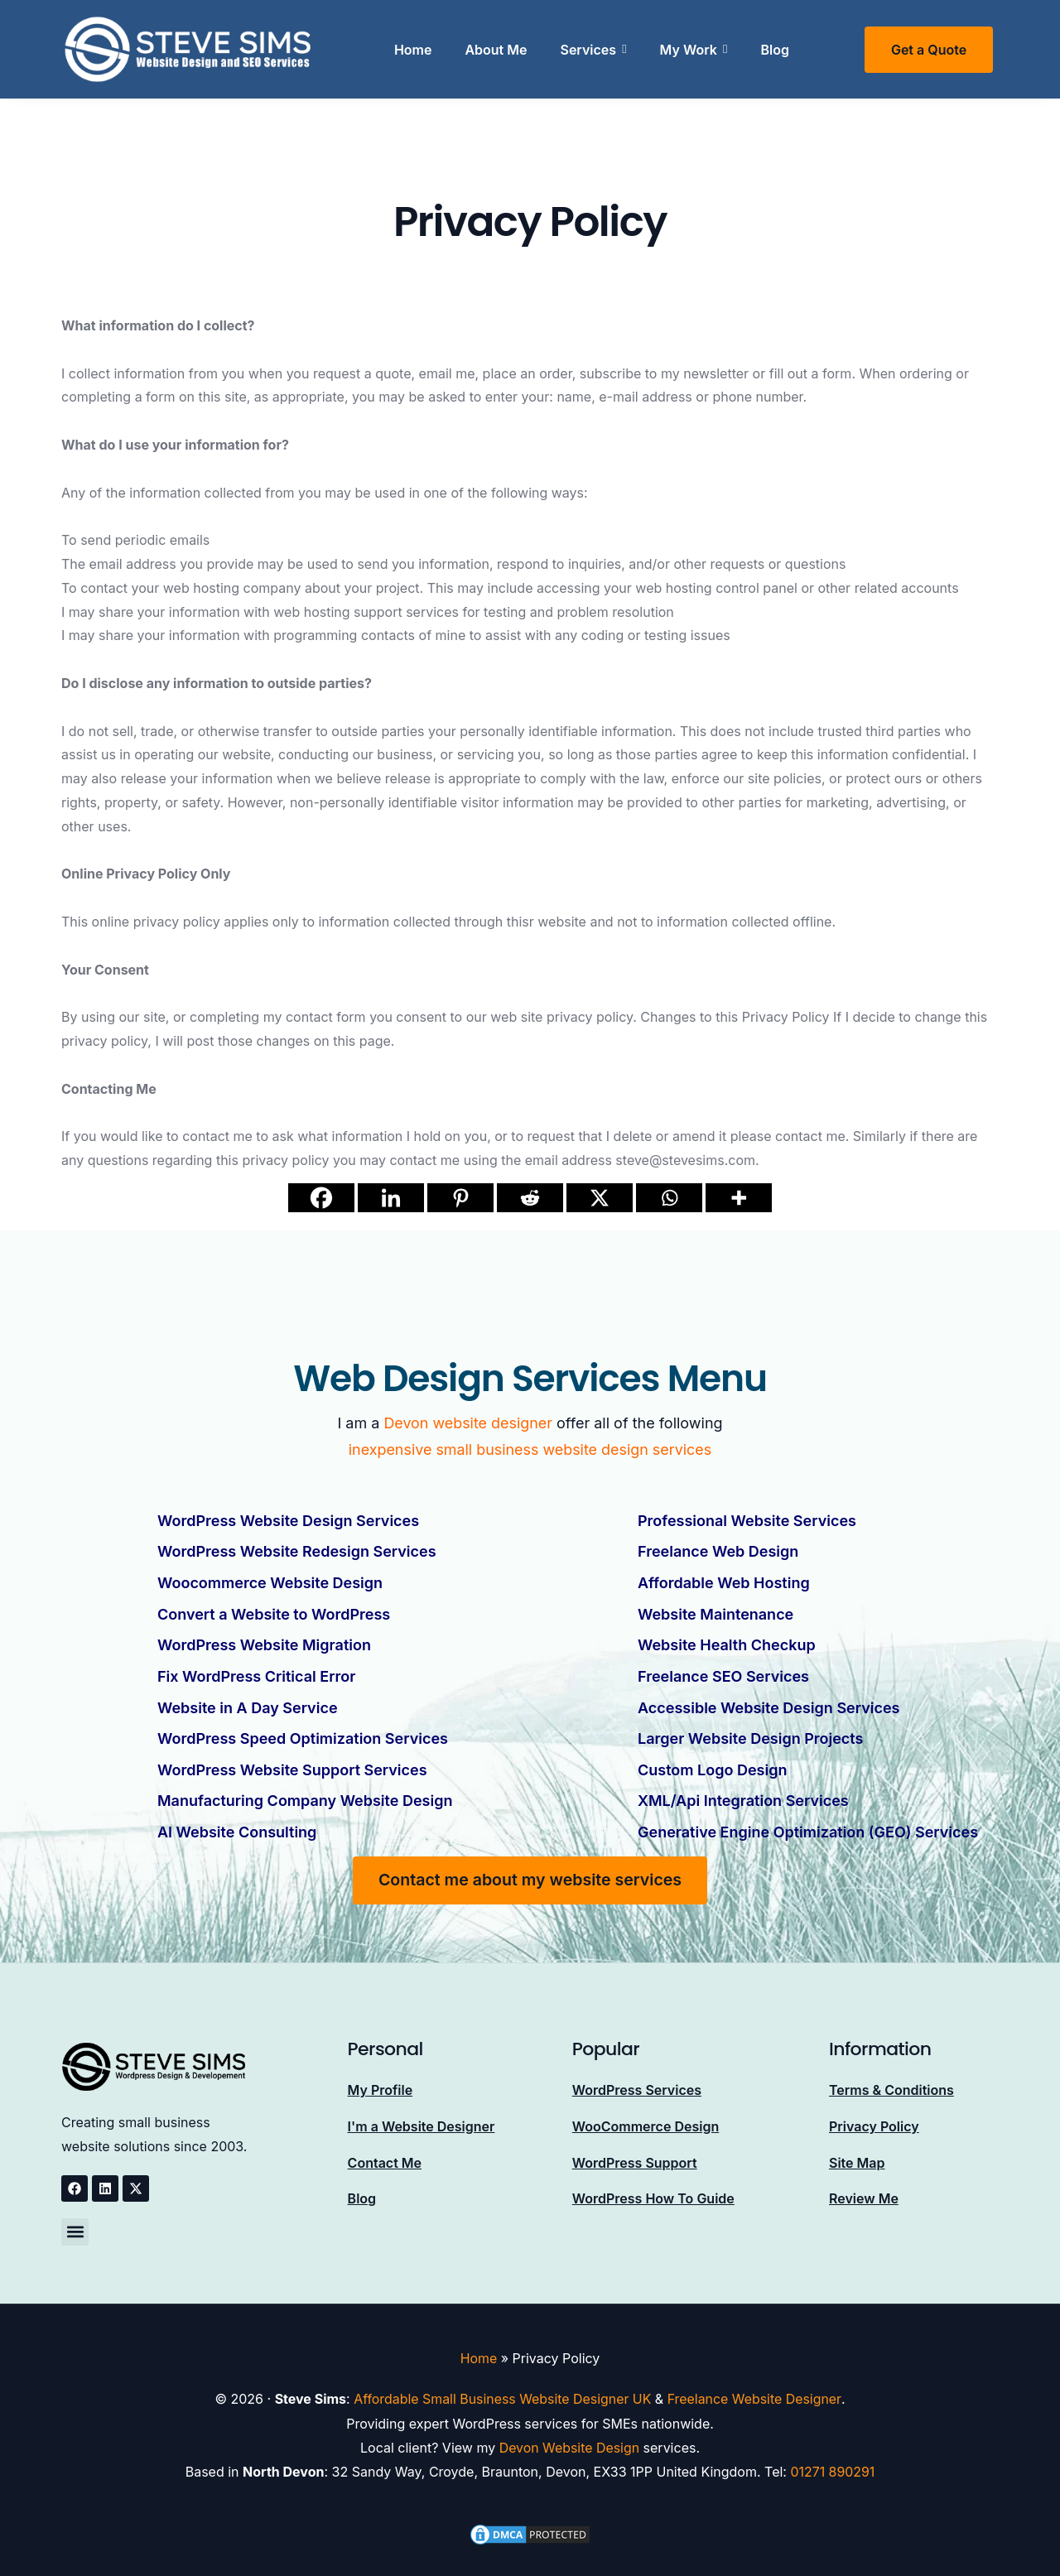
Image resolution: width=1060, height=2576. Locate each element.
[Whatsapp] (669, 1197)
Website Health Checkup (727, 1639)
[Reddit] (530, 1197)
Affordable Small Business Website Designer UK (503, 2384)
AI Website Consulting (236, 1818)
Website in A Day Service (247, 1698)
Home (479, 2344)
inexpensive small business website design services (529, 1449)
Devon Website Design (569, 2432)
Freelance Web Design (718, 1549)
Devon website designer (468, 1423)
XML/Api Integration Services (743, 1788)
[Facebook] (321, 1197)
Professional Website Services (747, 1520)
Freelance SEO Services (723, 1669)
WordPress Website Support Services (292, 1758)
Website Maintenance (715, 1609)
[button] (75, 2218)
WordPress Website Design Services (288, 1520)
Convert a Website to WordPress (273, 1609)
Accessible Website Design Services (768, 1698)
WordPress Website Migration (264, 1639)
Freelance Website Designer (755, 2384)
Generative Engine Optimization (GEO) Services (808, 1818)
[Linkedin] (391, 1197)
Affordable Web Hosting (724, 1579)
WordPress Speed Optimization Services (302, 1728)
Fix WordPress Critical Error (256, 1669)
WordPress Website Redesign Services (296, 1549)
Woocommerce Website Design (270, 1579)
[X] (599, 1197)
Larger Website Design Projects (750, 1728)
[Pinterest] (460, 1197)
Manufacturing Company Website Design (304, 1788)
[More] (739, 1197)
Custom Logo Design (712, 1758)
